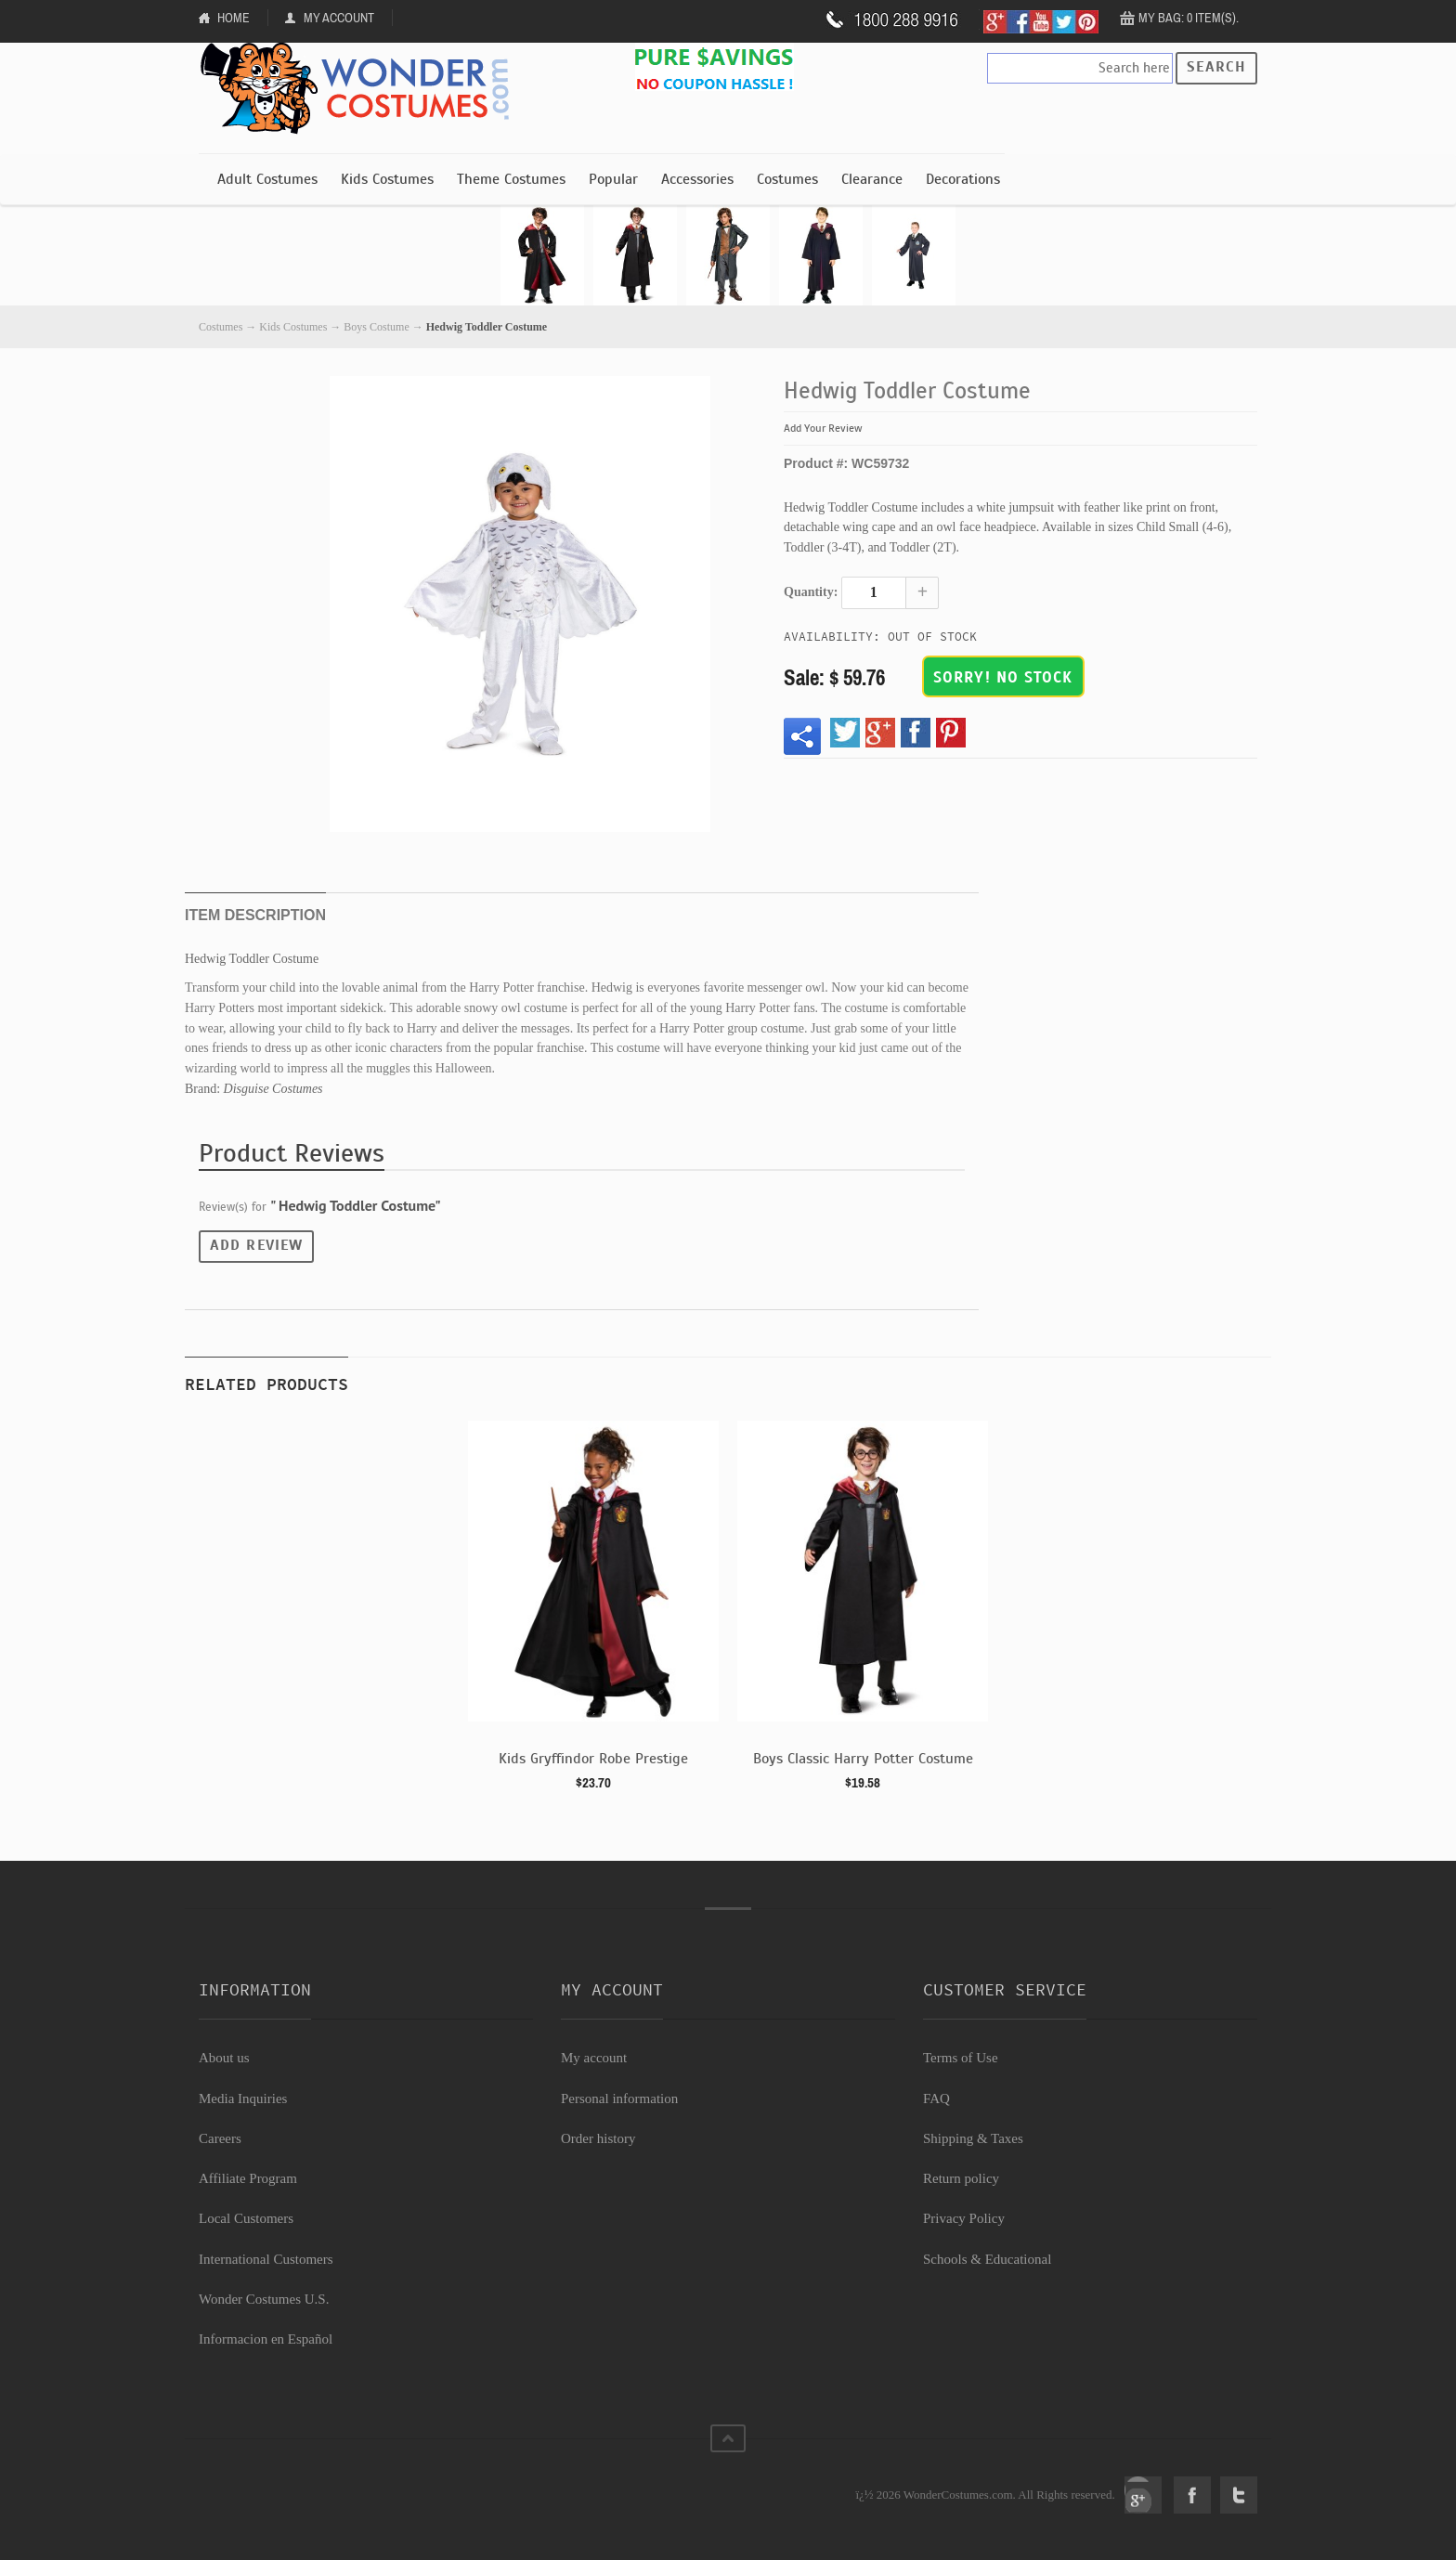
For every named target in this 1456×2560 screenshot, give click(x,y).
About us (224, 2057)
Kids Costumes (387, 179)
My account (594, 2057)
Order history (598, 2138)
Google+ (1143, 2495)
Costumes (787, 179)
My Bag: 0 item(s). (1188, 17)
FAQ (936, 2098)
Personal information (619, 2098)
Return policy (961, 2178)
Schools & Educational (987, 2259)
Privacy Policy (964, 2218)
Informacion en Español (265, 2339)
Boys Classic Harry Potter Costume (863, 1758)
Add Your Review (823, 428)
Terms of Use (960, 2057)
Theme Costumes (511, 179)
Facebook (1192, 2495)
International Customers (266, 2259)
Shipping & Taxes (973, 2138)
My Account (339, 17)
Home (233, 17)
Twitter (1238, 2495)
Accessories (697, 179)
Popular (613, 179)
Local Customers (246, 2218)
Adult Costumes (267, 179)
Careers (220, 2138)
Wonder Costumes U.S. (264, 2299)
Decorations (963, 179)
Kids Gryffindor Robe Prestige (593, 1758)
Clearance (872, 179)
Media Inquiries (243, 2098)
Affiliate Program (248, 2178)
